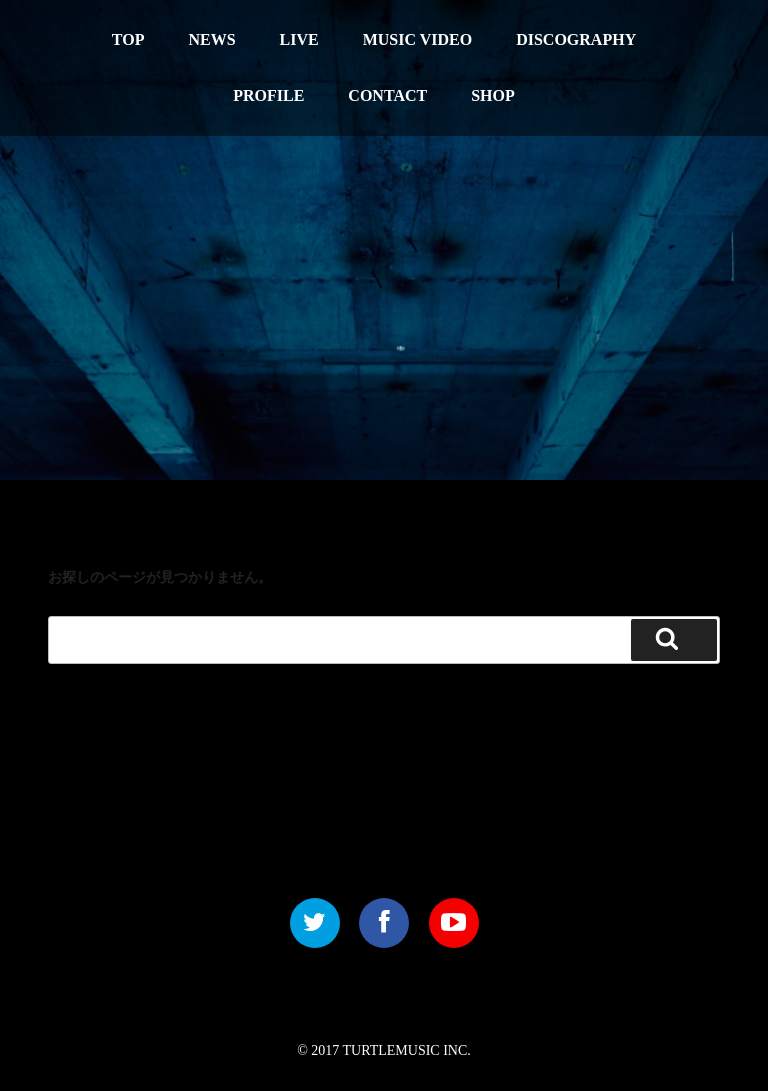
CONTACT (387, 95)
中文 (655, 25)
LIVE (299, 39)
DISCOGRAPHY (576, 39)
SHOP (493, 95)
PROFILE (268, 95)
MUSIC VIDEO (418, 39)
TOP (128, 39)
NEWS (211, 39)
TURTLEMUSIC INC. (407, 1050)
